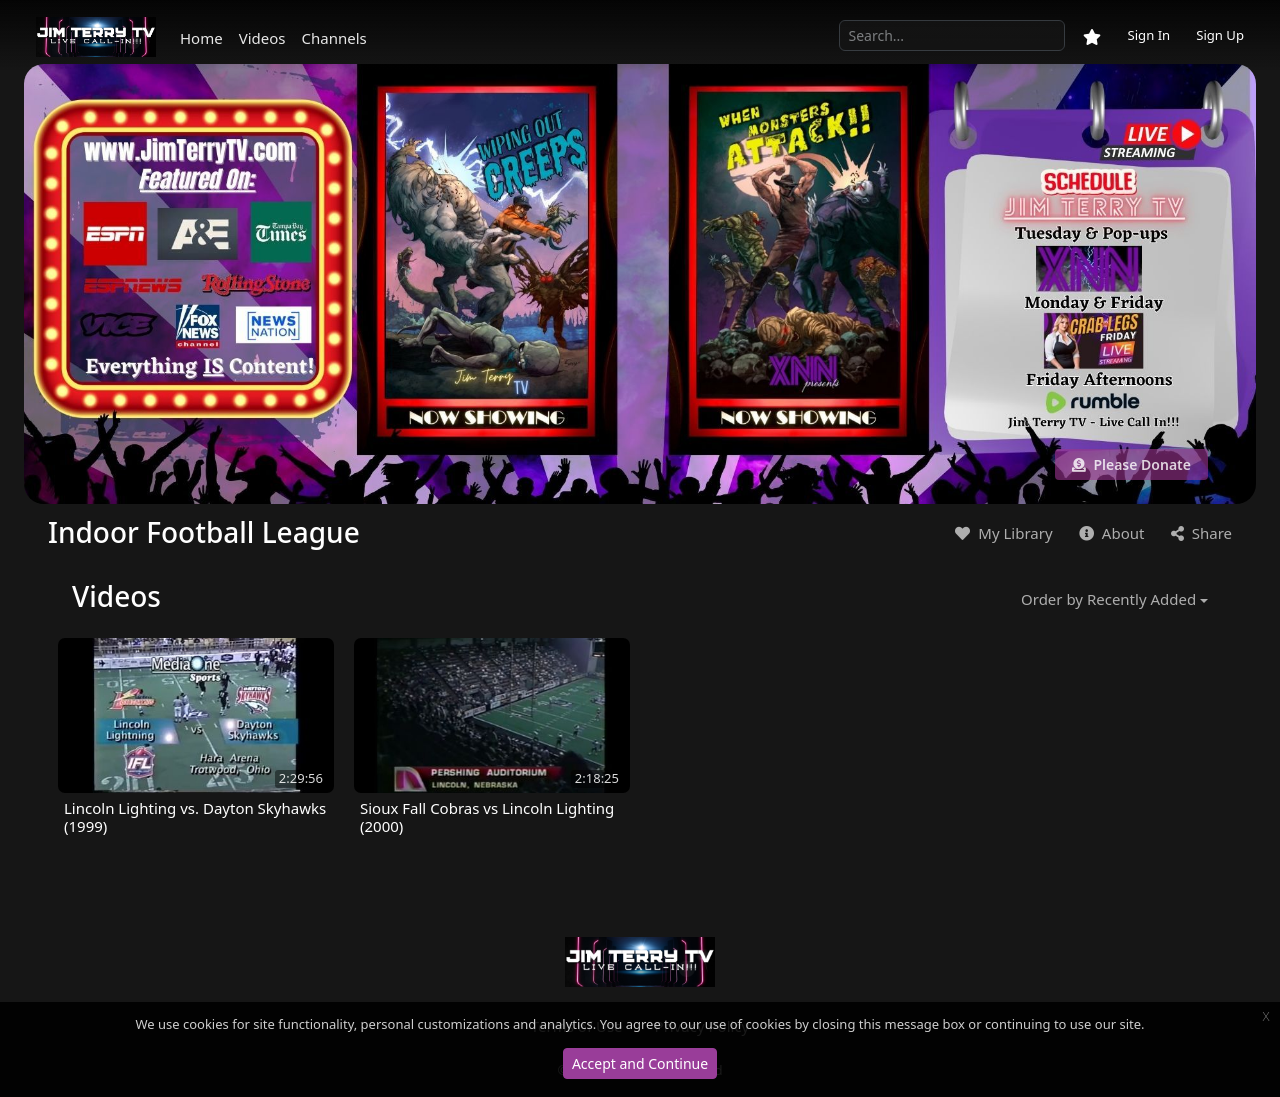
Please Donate (1131, 464)
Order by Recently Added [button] (1108, 599)
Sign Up (1220, 35)
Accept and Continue (640, 1063)
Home (201, 38)
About (1109, 533)
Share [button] (1199, 533)
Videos (262, 38)
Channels (334, 38)
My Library (1001, 533)
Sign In (1148, 35)
